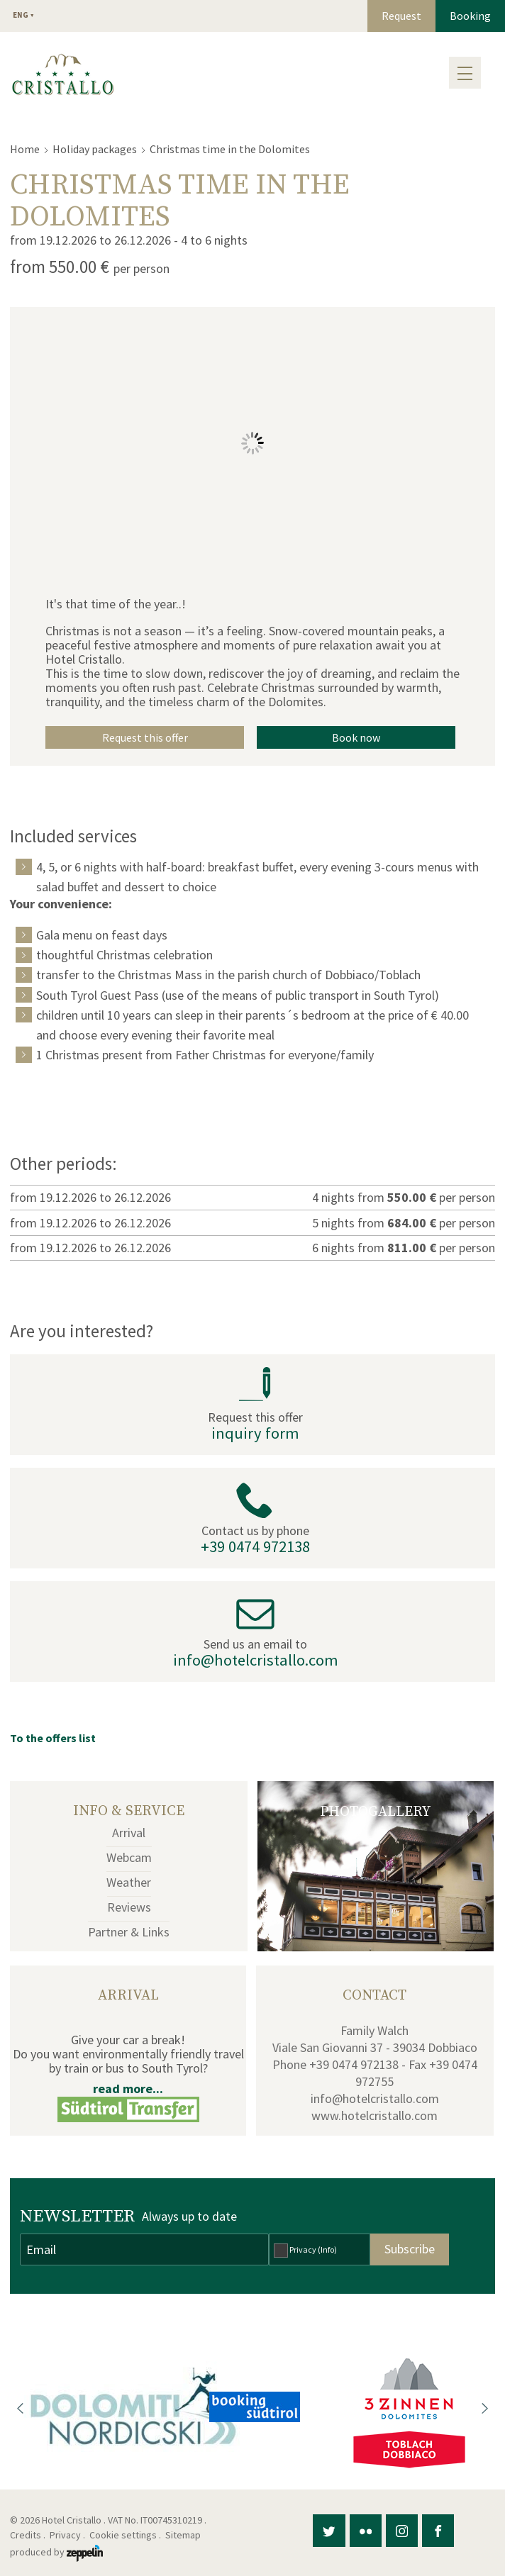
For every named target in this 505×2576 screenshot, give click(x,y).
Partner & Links (129, 1932)
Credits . (29, 2534)
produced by (56, 2552)
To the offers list (53, 1738)
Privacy (313, 2249)
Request (401, 16)
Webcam (129, 1857)
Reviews (129, 1907)
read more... (128, 2088)
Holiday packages (94, 149)
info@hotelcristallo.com (255, 1660)
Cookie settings (123, 2534)
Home (25, 149)
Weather (128, 1882)
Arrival (128, 1832)
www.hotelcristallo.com (374, 2115)
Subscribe (409, 2249)
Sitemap (185, 2534)
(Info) (327, 2249)
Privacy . (68, 2534)
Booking (470, 16)
